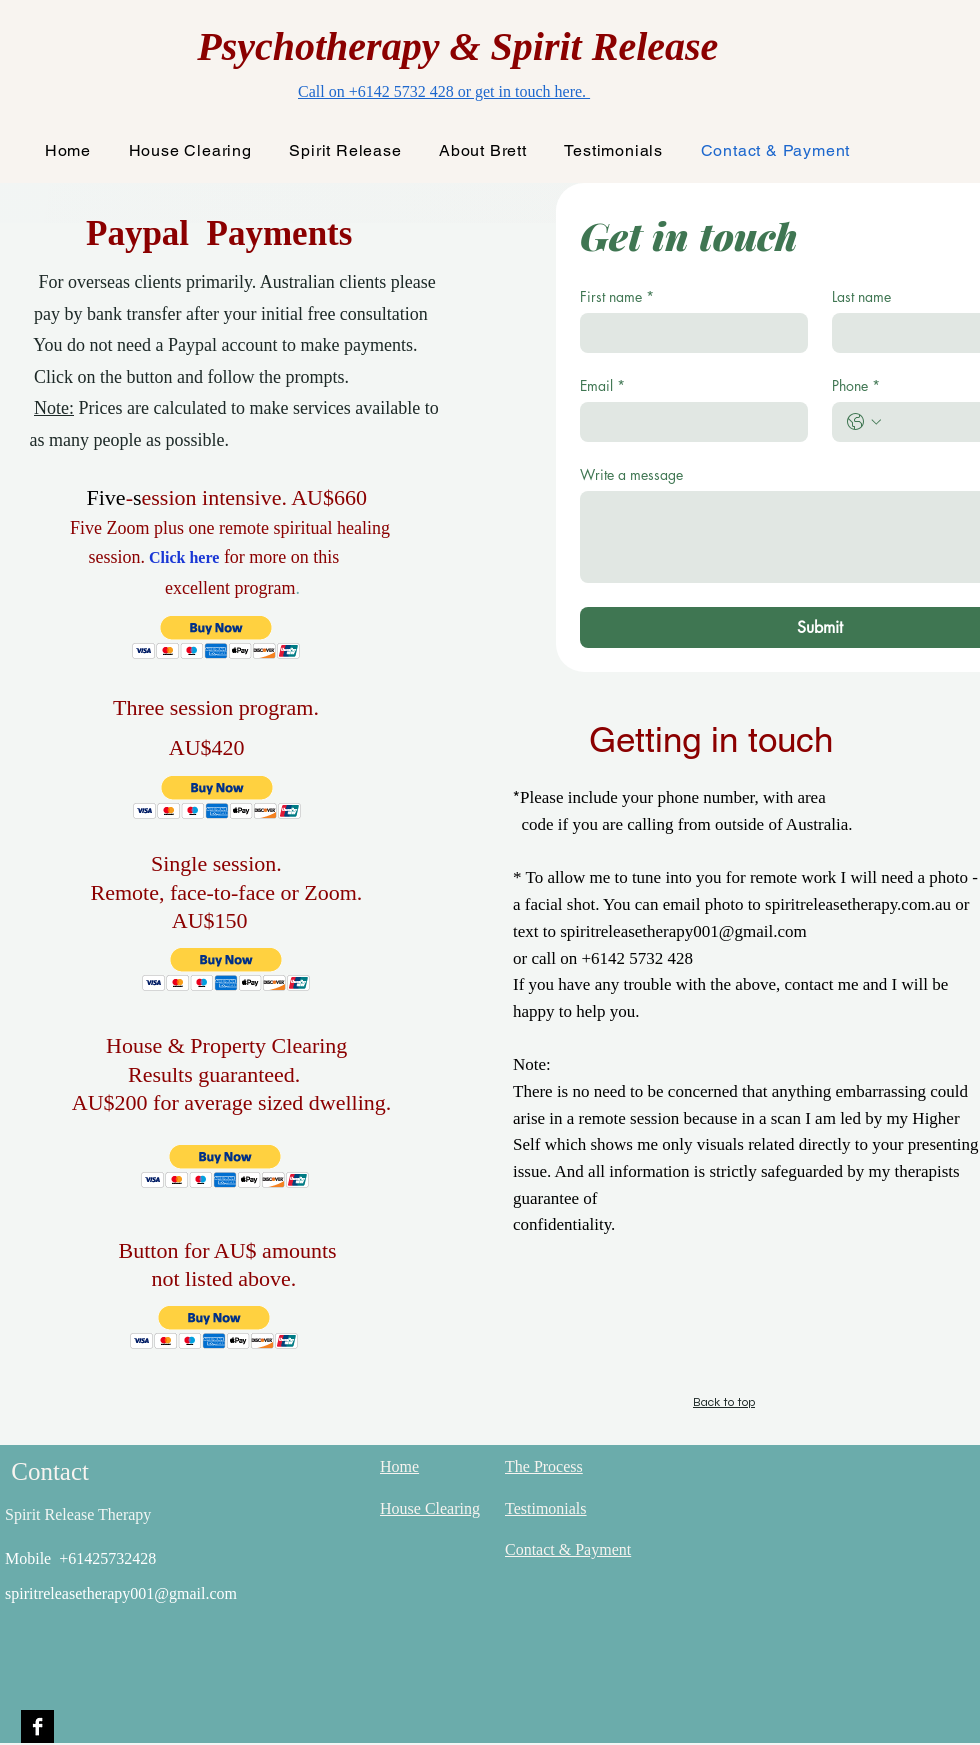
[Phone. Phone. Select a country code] (864, 422)
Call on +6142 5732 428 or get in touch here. (444, 91)
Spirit (541, 46)
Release (655, 46)
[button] (216, 637)
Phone (856, 385)
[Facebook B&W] (37, 1726)
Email (602, 385)
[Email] (688, 422)
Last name (861, 296)
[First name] (688, 333)
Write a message (631, 474)
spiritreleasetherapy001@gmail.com (121, 1593)
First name (617, 296)
